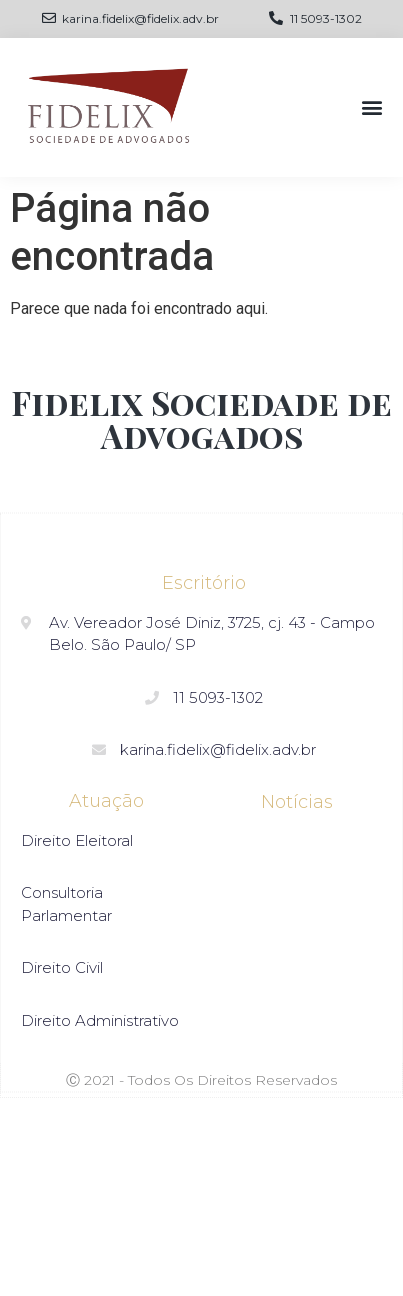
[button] (371, 107)
